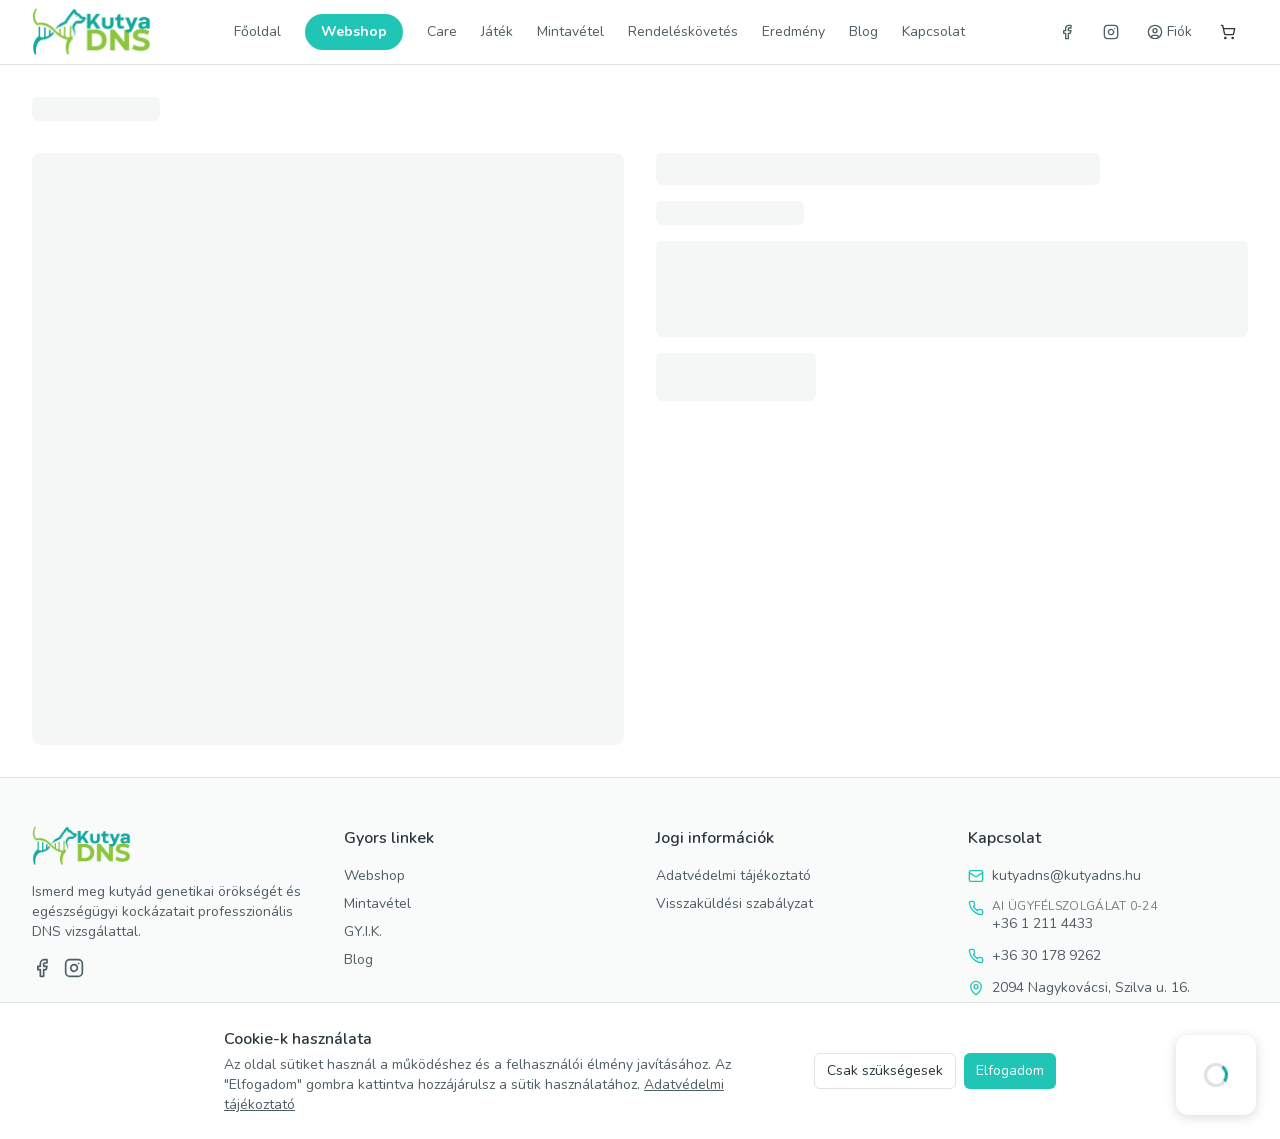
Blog (863, 31)
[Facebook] (1067, 32)
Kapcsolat (933, 31)
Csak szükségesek (885, 1070)
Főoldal (257, 31)
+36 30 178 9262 (1046, 955)
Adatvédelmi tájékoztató (733, 875)
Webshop (354, 31)
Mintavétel (570, 31)
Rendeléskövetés (683, 31)
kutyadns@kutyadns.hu (1066, 875)
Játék (497, 31)
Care (442, 31)
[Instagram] (1111, 32)
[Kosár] (1228, 32)
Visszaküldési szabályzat (734, 903)
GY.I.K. (363, 931)
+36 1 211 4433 (1042, 923)
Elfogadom (1010, 1070)
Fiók (1169, 31)
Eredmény (793, 31)
